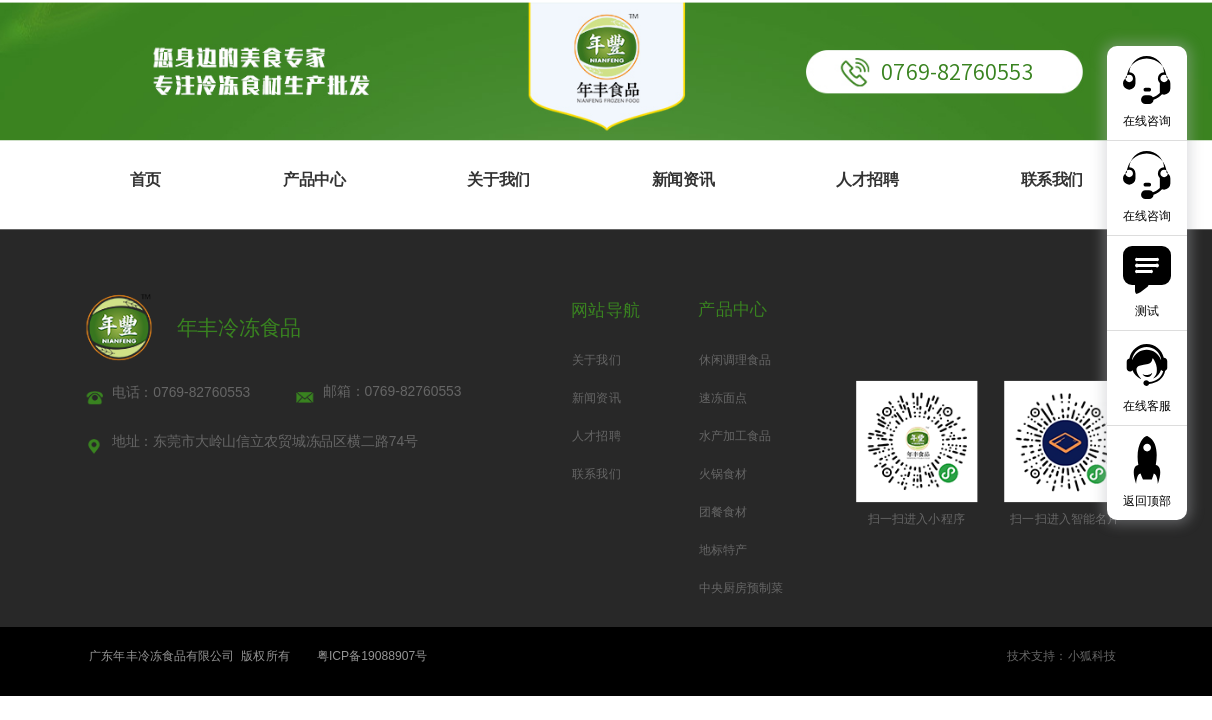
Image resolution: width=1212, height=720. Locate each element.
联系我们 (1052, 179)
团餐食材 (723, 512)
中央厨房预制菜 (741, 588)
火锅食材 (723, 474)
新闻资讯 (683, 179)
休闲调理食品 (735, 359)
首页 (145, 179)
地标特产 (723, 550)
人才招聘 (867, 179)
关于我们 (498, 179)
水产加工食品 (735, 436)
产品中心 (314, 179)
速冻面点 (723, 397)
